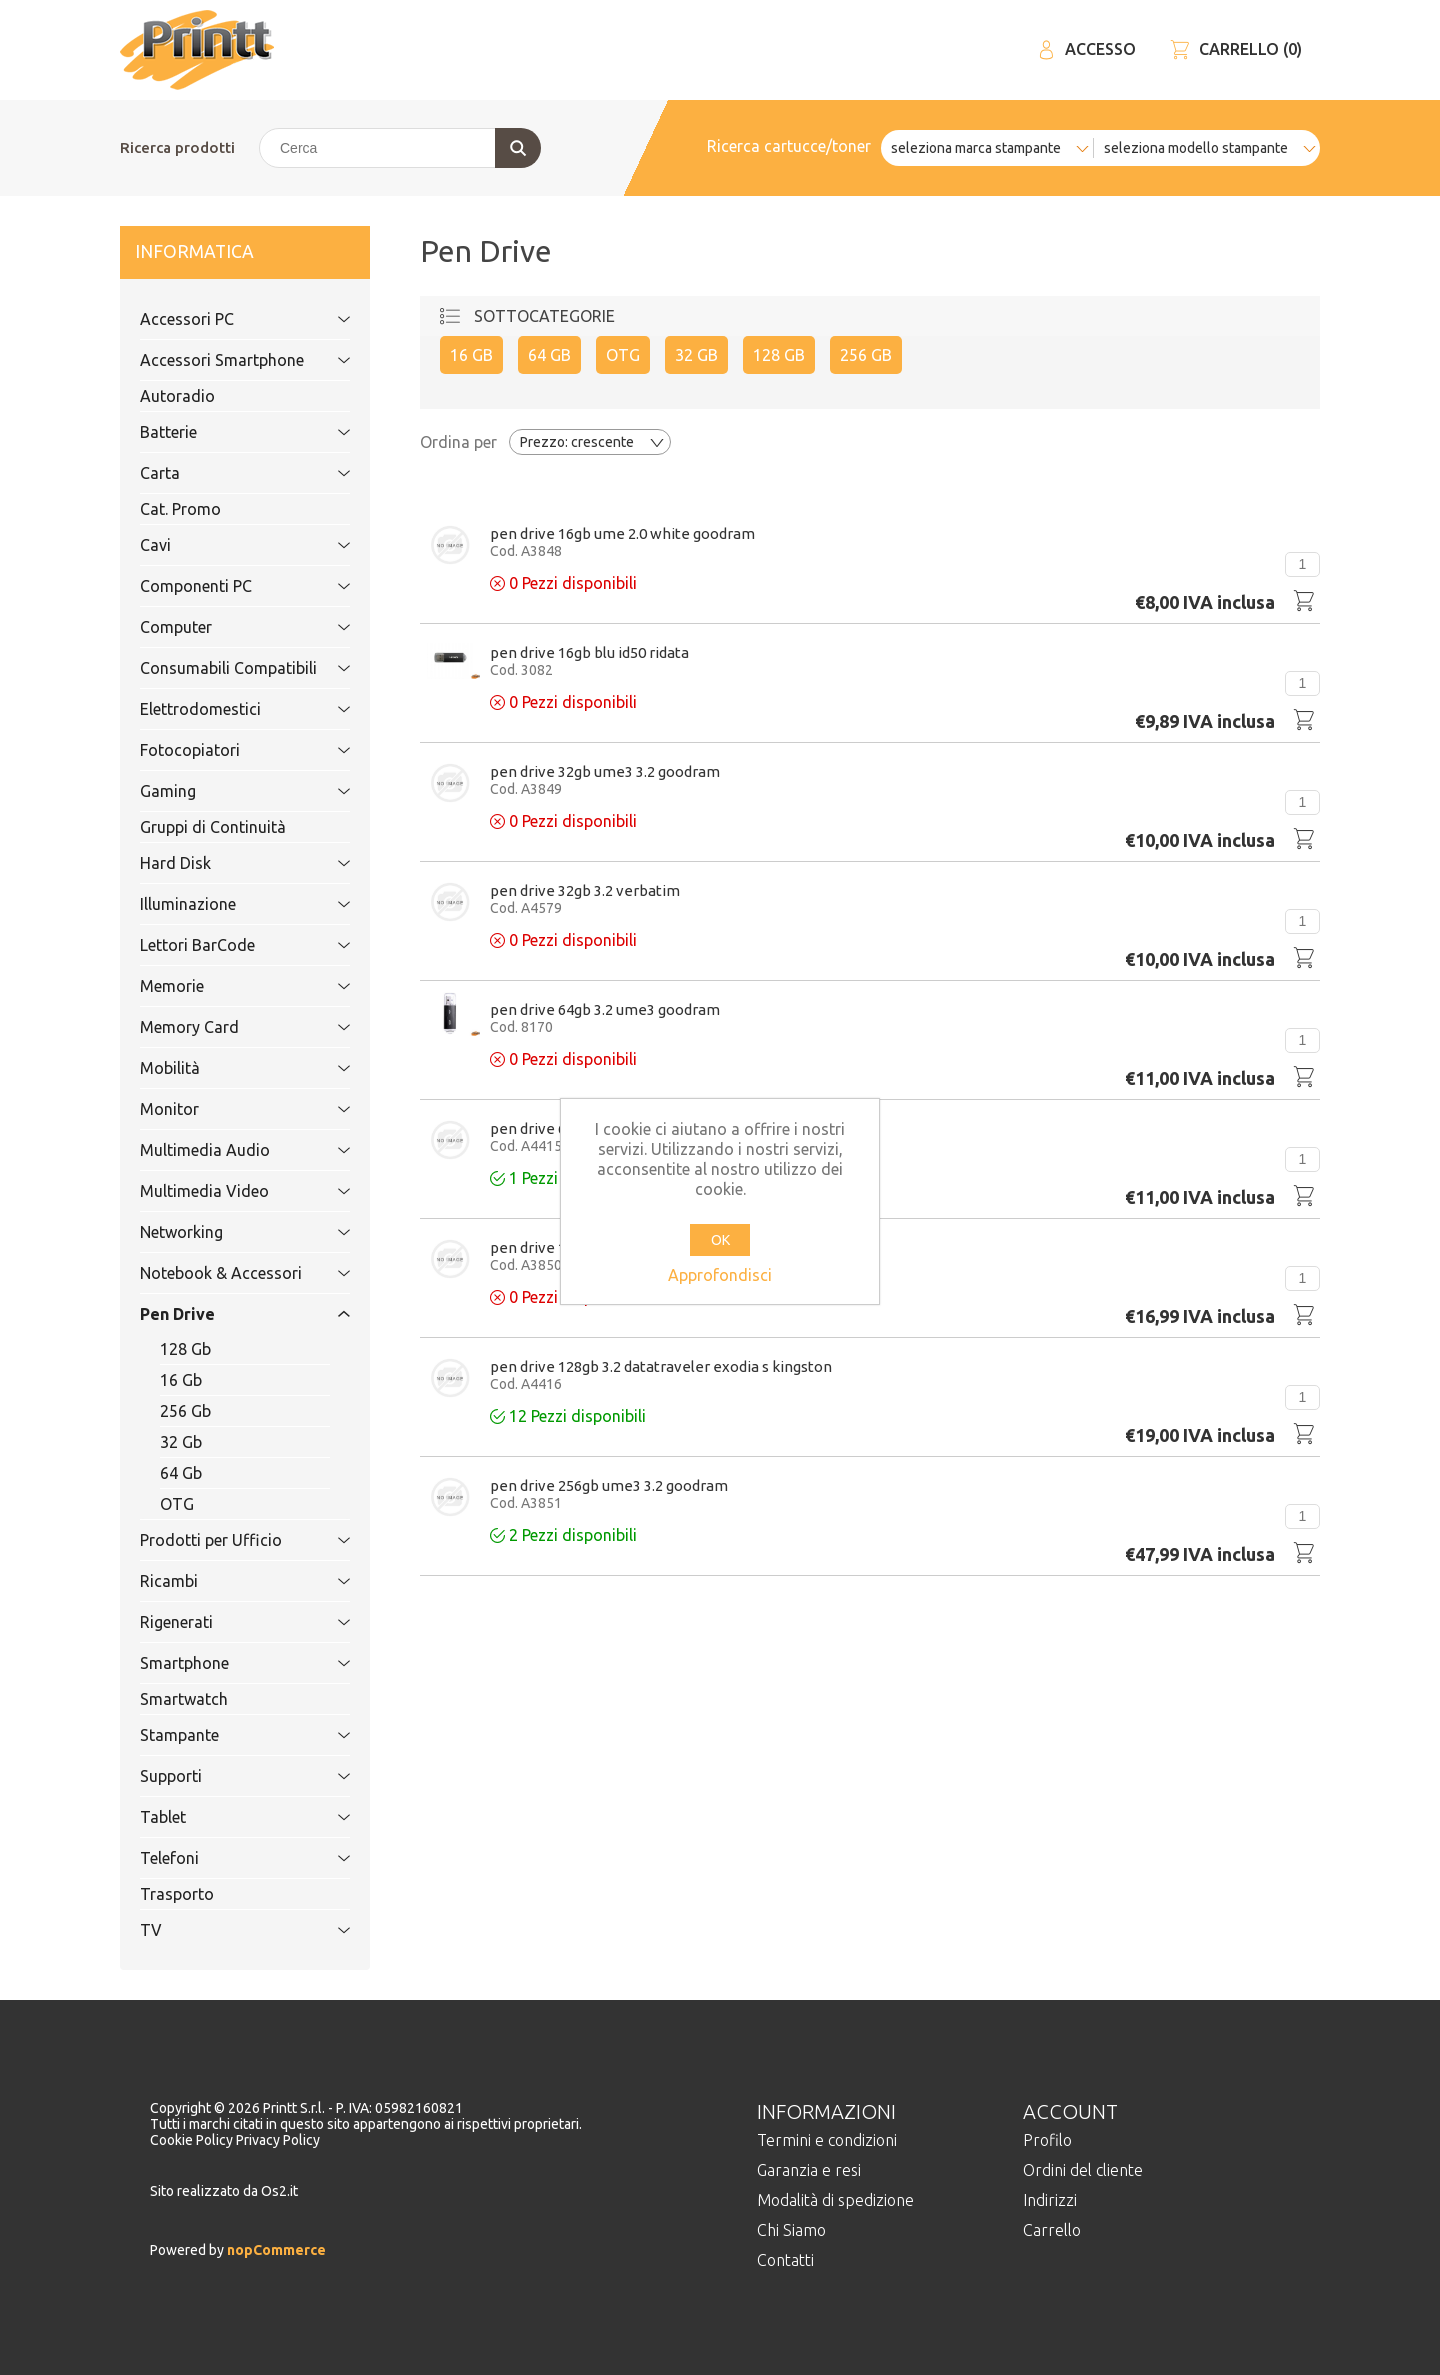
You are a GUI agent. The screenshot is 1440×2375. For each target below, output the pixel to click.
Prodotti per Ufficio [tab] (222, 1540)
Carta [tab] (222, 473)
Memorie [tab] (222, 986)
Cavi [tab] (222, 545)
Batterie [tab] (222, 432)
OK (720, 1240)
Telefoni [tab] (222, 1858)
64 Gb (181, 1473)
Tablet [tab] (222, 1817)
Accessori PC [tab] (222, 319)
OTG (177, 1504)
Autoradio (177, 396)
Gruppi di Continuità (213, 827)
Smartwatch (184, 1699)
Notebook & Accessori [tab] (222, 1273)
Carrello (1052, 2230)
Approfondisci (720, 1275)
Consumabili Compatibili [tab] (228, 668)
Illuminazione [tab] (222, 904)
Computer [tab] (222, 627)
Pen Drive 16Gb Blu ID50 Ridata (589, 652)
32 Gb (181, 1442)
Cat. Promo (180, 509)
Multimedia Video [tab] (222, 1191)
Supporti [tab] (222, 1776)
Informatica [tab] (222, 252)
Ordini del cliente (1083, 2170)
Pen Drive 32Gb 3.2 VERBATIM (585, 890)
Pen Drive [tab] (222, 1314)
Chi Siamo (791, 2230)
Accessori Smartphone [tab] (222, 360)
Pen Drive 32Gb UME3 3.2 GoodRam (605, 771)
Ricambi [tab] (222, 1581)
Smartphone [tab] (222, 1663)
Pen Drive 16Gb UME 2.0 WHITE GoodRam (622, 533)
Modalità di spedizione (835, 2200)
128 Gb (185, 1349)
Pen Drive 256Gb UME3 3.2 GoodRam (609, 1485)
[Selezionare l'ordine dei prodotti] (590, 442)
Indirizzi (1050, 2200)
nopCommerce (275, 2250)
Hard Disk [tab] (222, 863)
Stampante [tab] (222, 1735)
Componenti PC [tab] (222, 586)
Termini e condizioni (827, 2140)
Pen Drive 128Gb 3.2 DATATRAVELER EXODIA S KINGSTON (661, 1366)
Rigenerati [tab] (222, 1622)
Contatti (785, 2260)
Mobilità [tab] (222, 1068)
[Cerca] (399, 148)
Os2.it (279, 2191)
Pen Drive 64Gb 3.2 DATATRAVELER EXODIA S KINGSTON (657, 1128)
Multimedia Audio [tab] (222, 1150)
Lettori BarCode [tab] (222, 945)
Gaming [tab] (222, 791)
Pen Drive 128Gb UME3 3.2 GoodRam (609, 1247)
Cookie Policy (193, 2140)
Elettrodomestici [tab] (222, 709)
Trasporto (177, 1894)
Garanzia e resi (809, 2170)
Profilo (1047, 2140)
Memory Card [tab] (222, 1027)
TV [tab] (222, 1930)
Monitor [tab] (222, 1109)
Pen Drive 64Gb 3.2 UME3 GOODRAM (605, 1009)
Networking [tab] (222, 1232)
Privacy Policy (278, 2140)
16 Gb (181, 1380)
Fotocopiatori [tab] (222, 750)
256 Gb (185, 1411)
